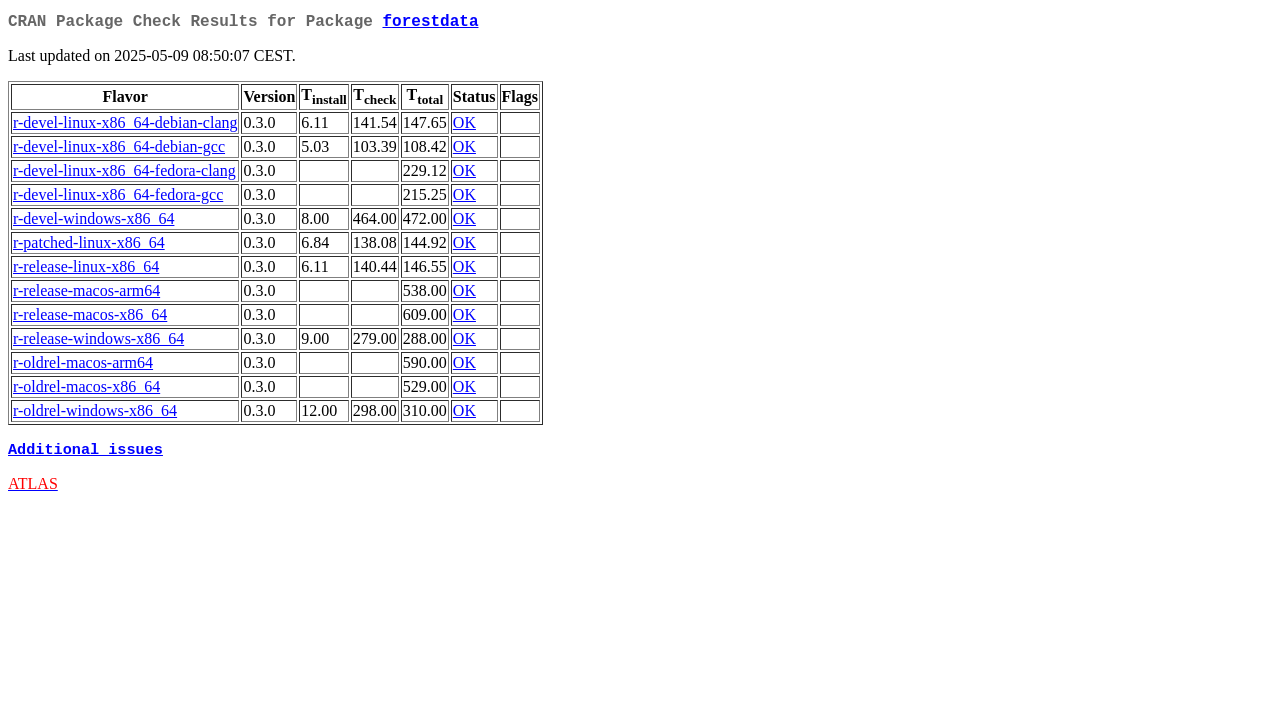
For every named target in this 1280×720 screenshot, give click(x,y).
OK (464, 126)
